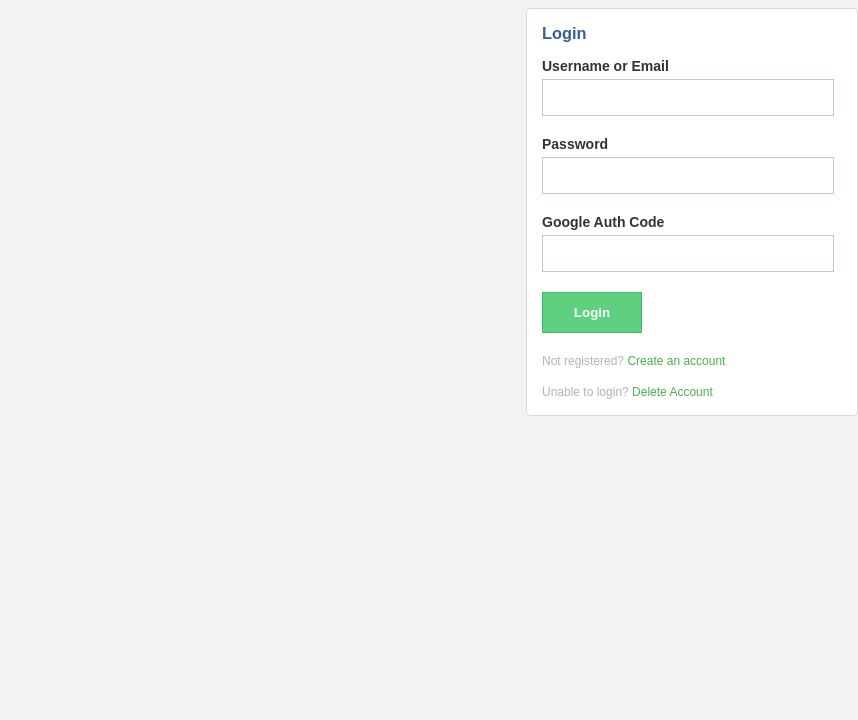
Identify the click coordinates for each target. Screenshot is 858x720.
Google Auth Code (603, 222)
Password (575, 144)
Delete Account (672, 392)
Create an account (676, 361)
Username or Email (605, 66)
